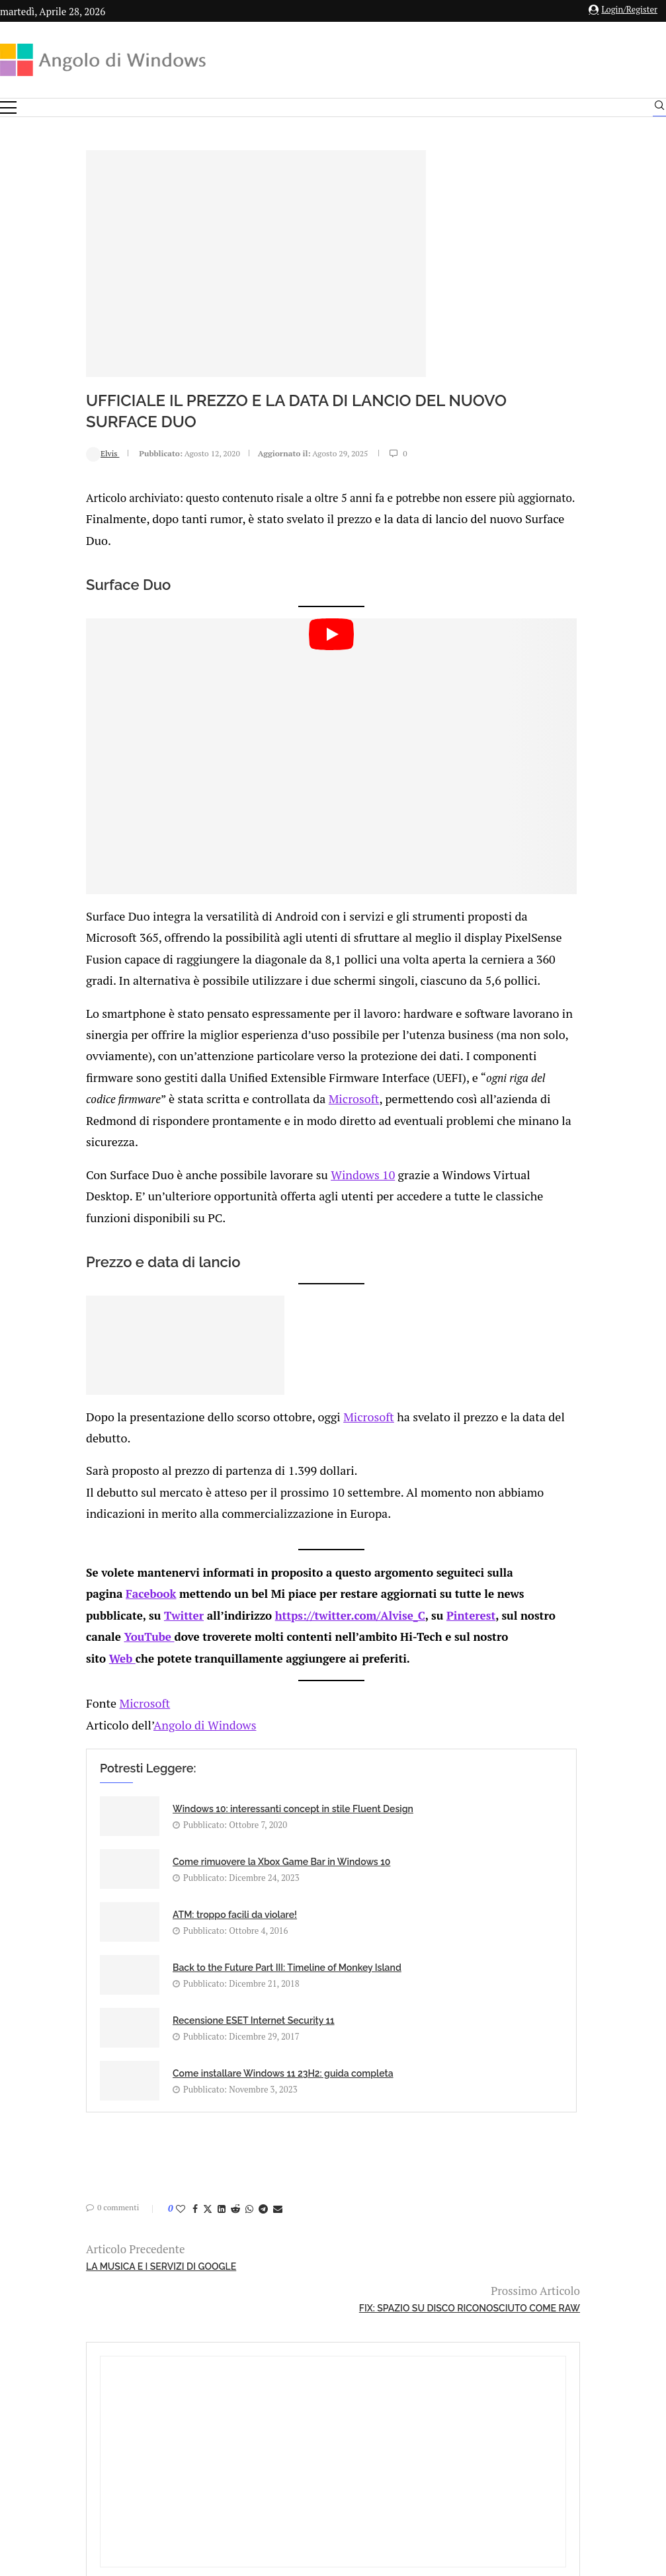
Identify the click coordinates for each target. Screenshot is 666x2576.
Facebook (71, 1579)
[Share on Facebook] (115, 2059)
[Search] (659, 108)
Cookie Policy (369, 2430)
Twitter (104, 1598)
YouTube (108, 1619)
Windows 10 (268, 1171)
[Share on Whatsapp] (170, 2059)
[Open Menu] (8, 107)
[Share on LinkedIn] (142, 2059)
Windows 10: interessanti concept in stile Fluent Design (147, 1798)
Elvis (23, 453)
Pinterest (391, 1598)
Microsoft (376, 1098)
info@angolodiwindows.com (357, 2362)
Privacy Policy (298, 2430)
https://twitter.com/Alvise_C (271, 1598)
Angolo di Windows (118, 1704)
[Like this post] (101, 2059)
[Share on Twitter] (128, 2059)
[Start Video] (228, 760)
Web (80, 1639)
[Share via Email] (198, 2059)
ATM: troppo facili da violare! (155, 1861)
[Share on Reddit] (156, 2059)
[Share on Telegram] (183, 2059)
